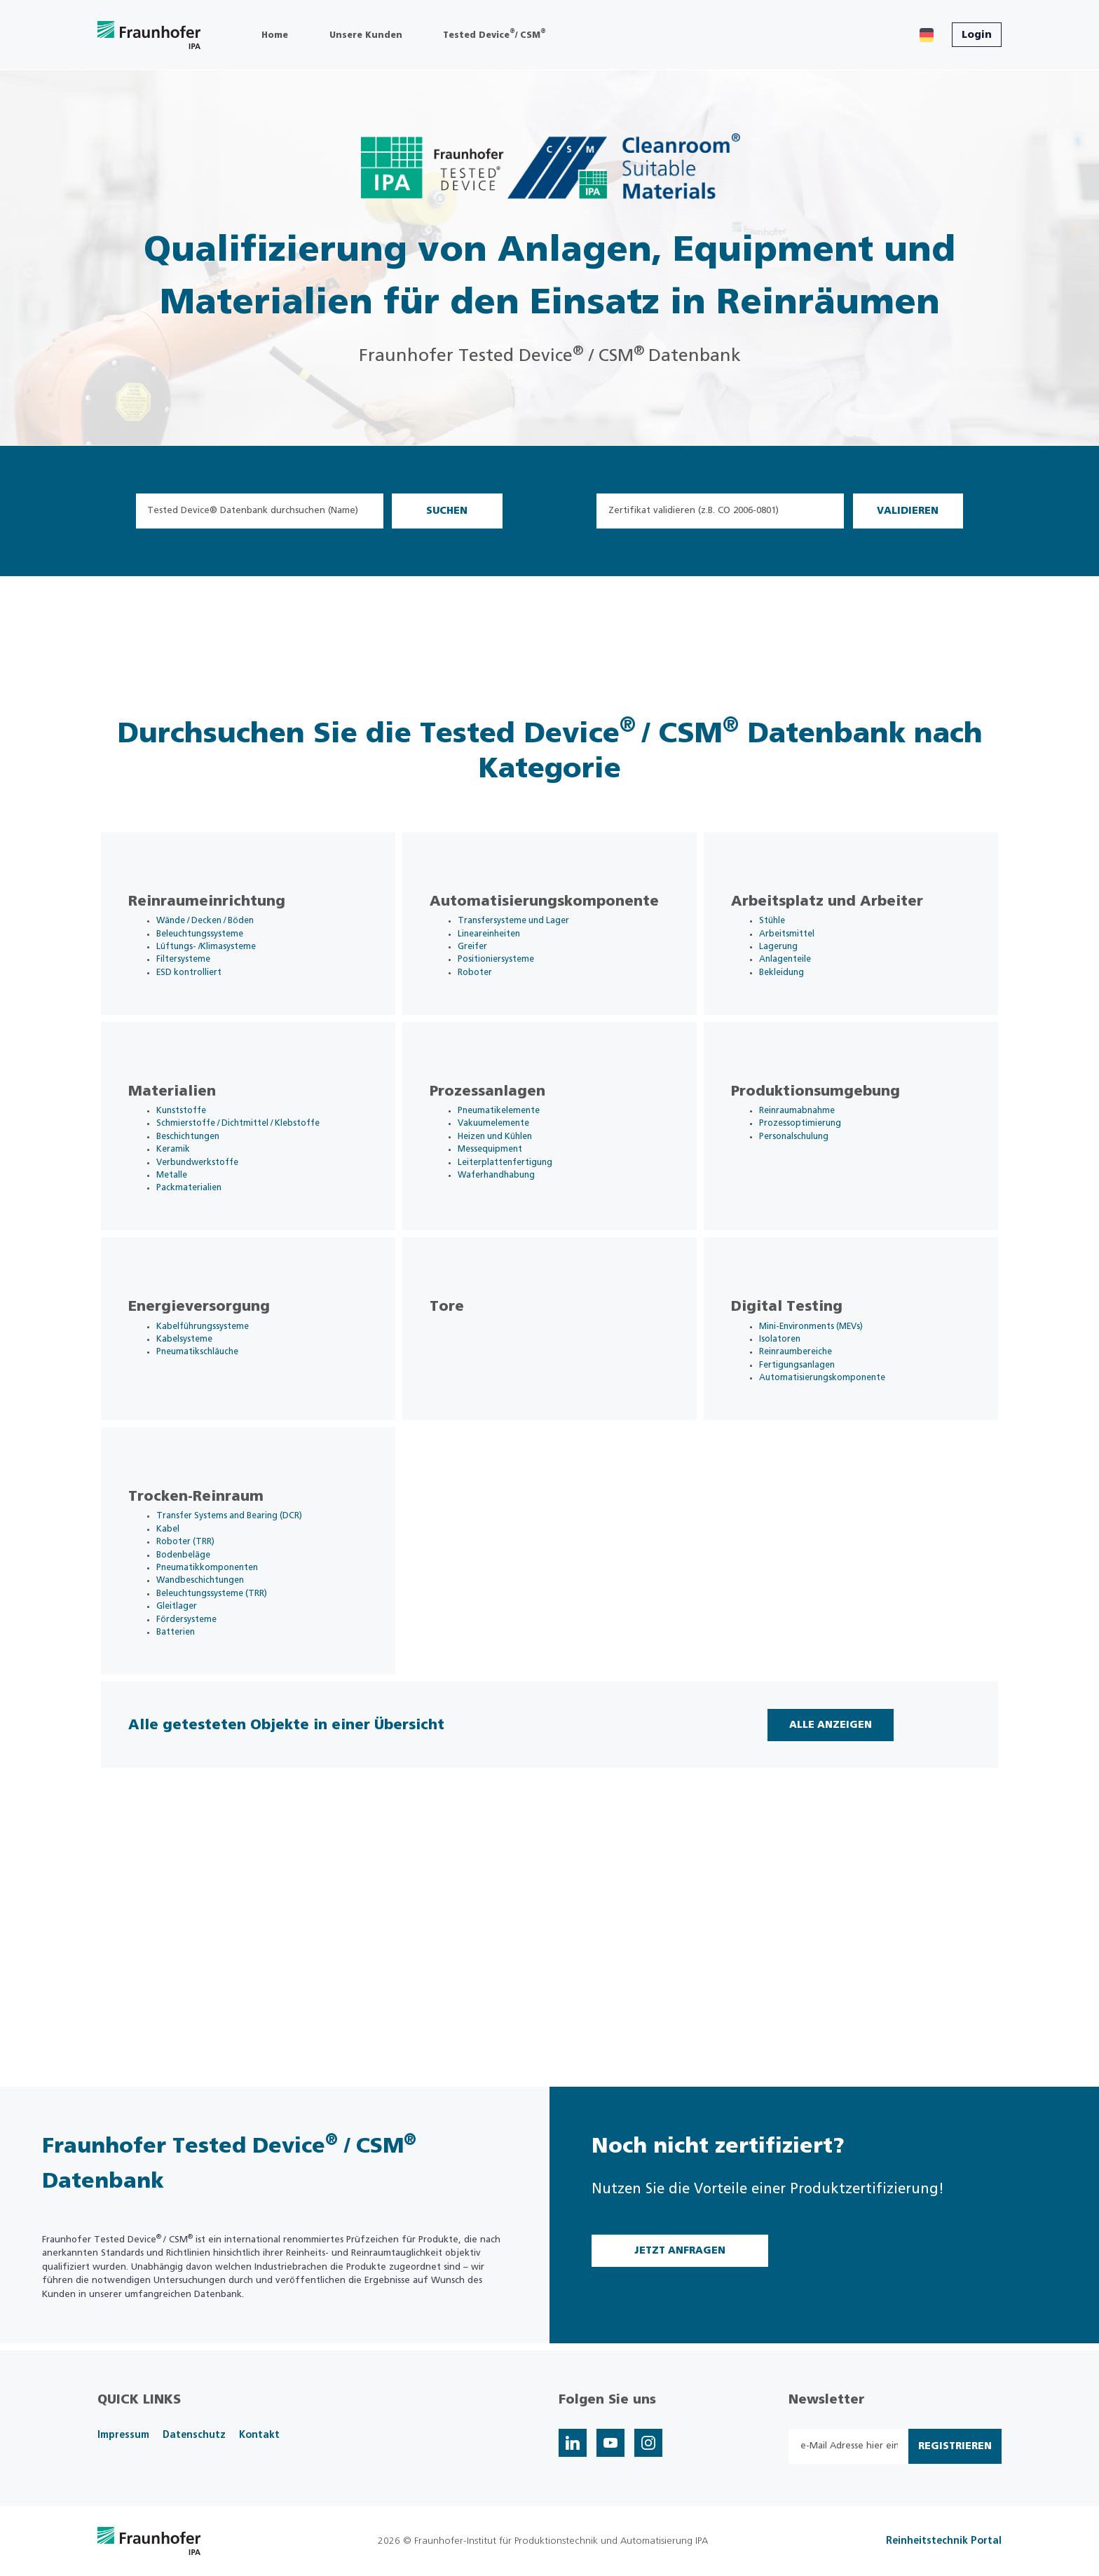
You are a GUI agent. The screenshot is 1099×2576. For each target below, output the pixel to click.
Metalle (187, 1229)
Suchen (446, 511)
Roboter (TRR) (201, 1665)
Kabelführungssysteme (220, 1413)
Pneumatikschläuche (214, 1440)
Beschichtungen (205, 1189)
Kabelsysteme (200, 1427)
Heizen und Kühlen (513, 1189)
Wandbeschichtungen (218, 1706)
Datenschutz (194, 2435)
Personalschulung (810, 1189)
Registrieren (955, 2446)
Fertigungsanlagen (814, 1454)
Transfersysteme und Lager (532, 936)
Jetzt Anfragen (679, 2251)
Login (977, 35)
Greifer (488, 964)
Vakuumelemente (511, 1175)
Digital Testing (801, 1394)
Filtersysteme (199, 978)
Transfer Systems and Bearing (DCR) (248, 1638)
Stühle (788, 936)
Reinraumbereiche (813, 1440)
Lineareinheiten (506, 950)
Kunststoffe (197, 1161)
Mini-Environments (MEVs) (830, 1413)
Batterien (191, 1761)
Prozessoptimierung (816, 1175)
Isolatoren (795, 1427)
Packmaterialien (204, 1243)
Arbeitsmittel (802, 950)
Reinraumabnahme (814, 1161)
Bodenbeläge (199, 1679)
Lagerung (794, 964)
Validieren (907, 511)
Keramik (188, 1202)
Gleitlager (192, 1733)
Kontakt (259, 2435)
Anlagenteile (801, 978)
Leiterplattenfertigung (522, 1216)
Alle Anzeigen (820, 1885)
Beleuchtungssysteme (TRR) (230, 1720)
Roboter (489, 991)
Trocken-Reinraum (210, 1618)
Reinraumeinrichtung (221, 918)
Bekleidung (797, 991)
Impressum (123, 2435)
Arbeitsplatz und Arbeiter (842, 918)
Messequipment (506, 1202)
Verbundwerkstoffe (215, 1216)
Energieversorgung (214, 1394)
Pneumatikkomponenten (224, 1693)
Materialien (187, 1142)
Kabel (183, 1651)
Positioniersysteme (512, 978)
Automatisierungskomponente (559, 918)
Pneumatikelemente (516, 1161)
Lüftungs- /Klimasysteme (224, 964)
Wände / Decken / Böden (224, 936)
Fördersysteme (202, 1747)
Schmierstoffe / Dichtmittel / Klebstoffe (258, 1175)
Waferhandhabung (513, 1229)
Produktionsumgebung (830, 1142)
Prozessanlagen (502, 1142)
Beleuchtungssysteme (217, 950)
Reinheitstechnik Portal (944, 2541)
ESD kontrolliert (205, 991)
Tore (461, 1394)
